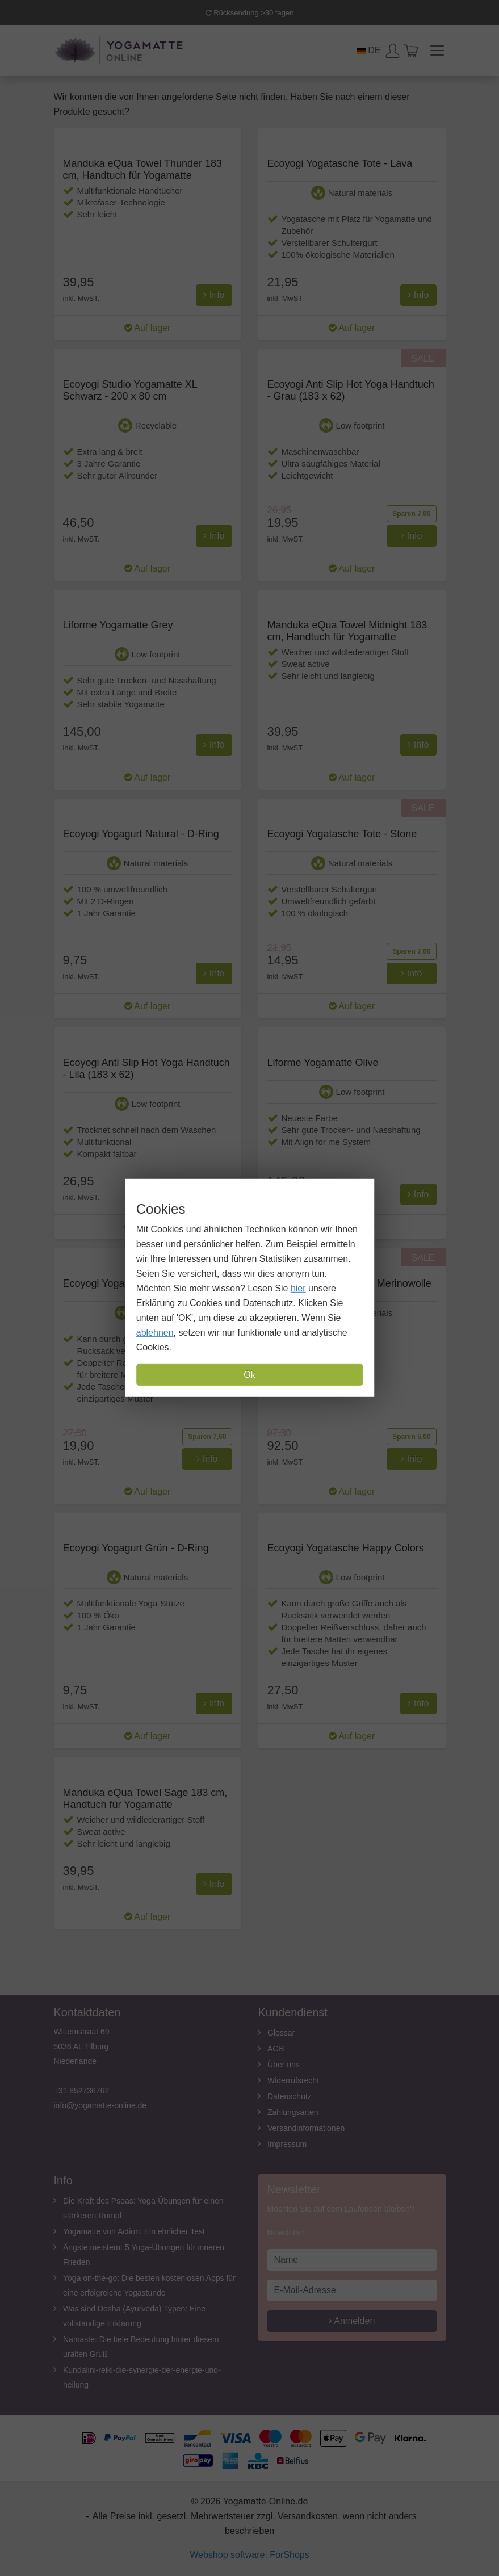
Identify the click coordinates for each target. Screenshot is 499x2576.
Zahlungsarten (292, 2112)
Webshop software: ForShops (249, 2555)
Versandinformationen (306, 2128)
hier (298, 1288)
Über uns (283, 2064)
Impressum (287, 2144)
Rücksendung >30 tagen (250, 13)
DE (369, 50)
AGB (275, 2048)
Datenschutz (289, 2096)
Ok (249, 1374)
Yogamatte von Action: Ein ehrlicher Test (134, 2231)
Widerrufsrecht (293, 2080)
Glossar (281, 2032)
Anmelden (352, 2321)
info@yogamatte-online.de (100, 2105)
